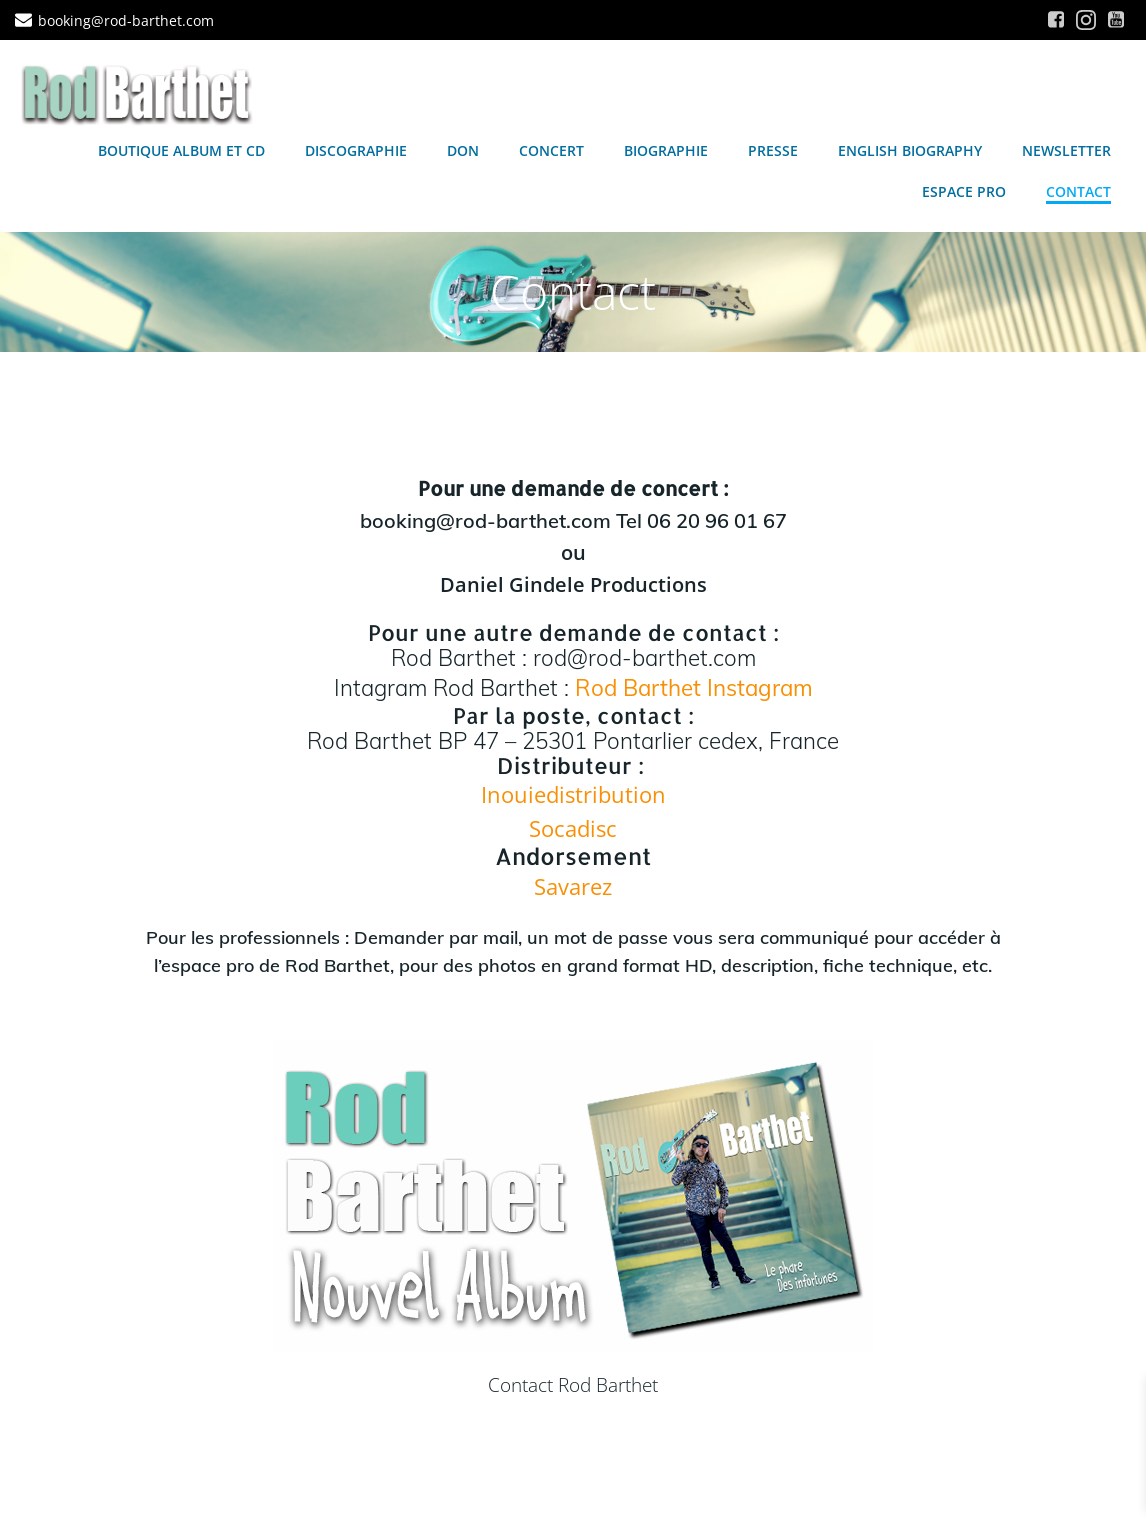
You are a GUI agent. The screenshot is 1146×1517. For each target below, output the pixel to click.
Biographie (666, 150)
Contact (1078, 191)
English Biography (910, 150)
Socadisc (573, 828)
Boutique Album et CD (181, 150)
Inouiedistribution (573, 794)
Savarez (573, 886)
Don (463, 150)
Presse (773, 150)
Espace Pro (964, 191)
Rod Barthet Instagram (694, 687)
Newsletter (1066, 150)
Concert (551, 150)
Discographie (356, 150)
